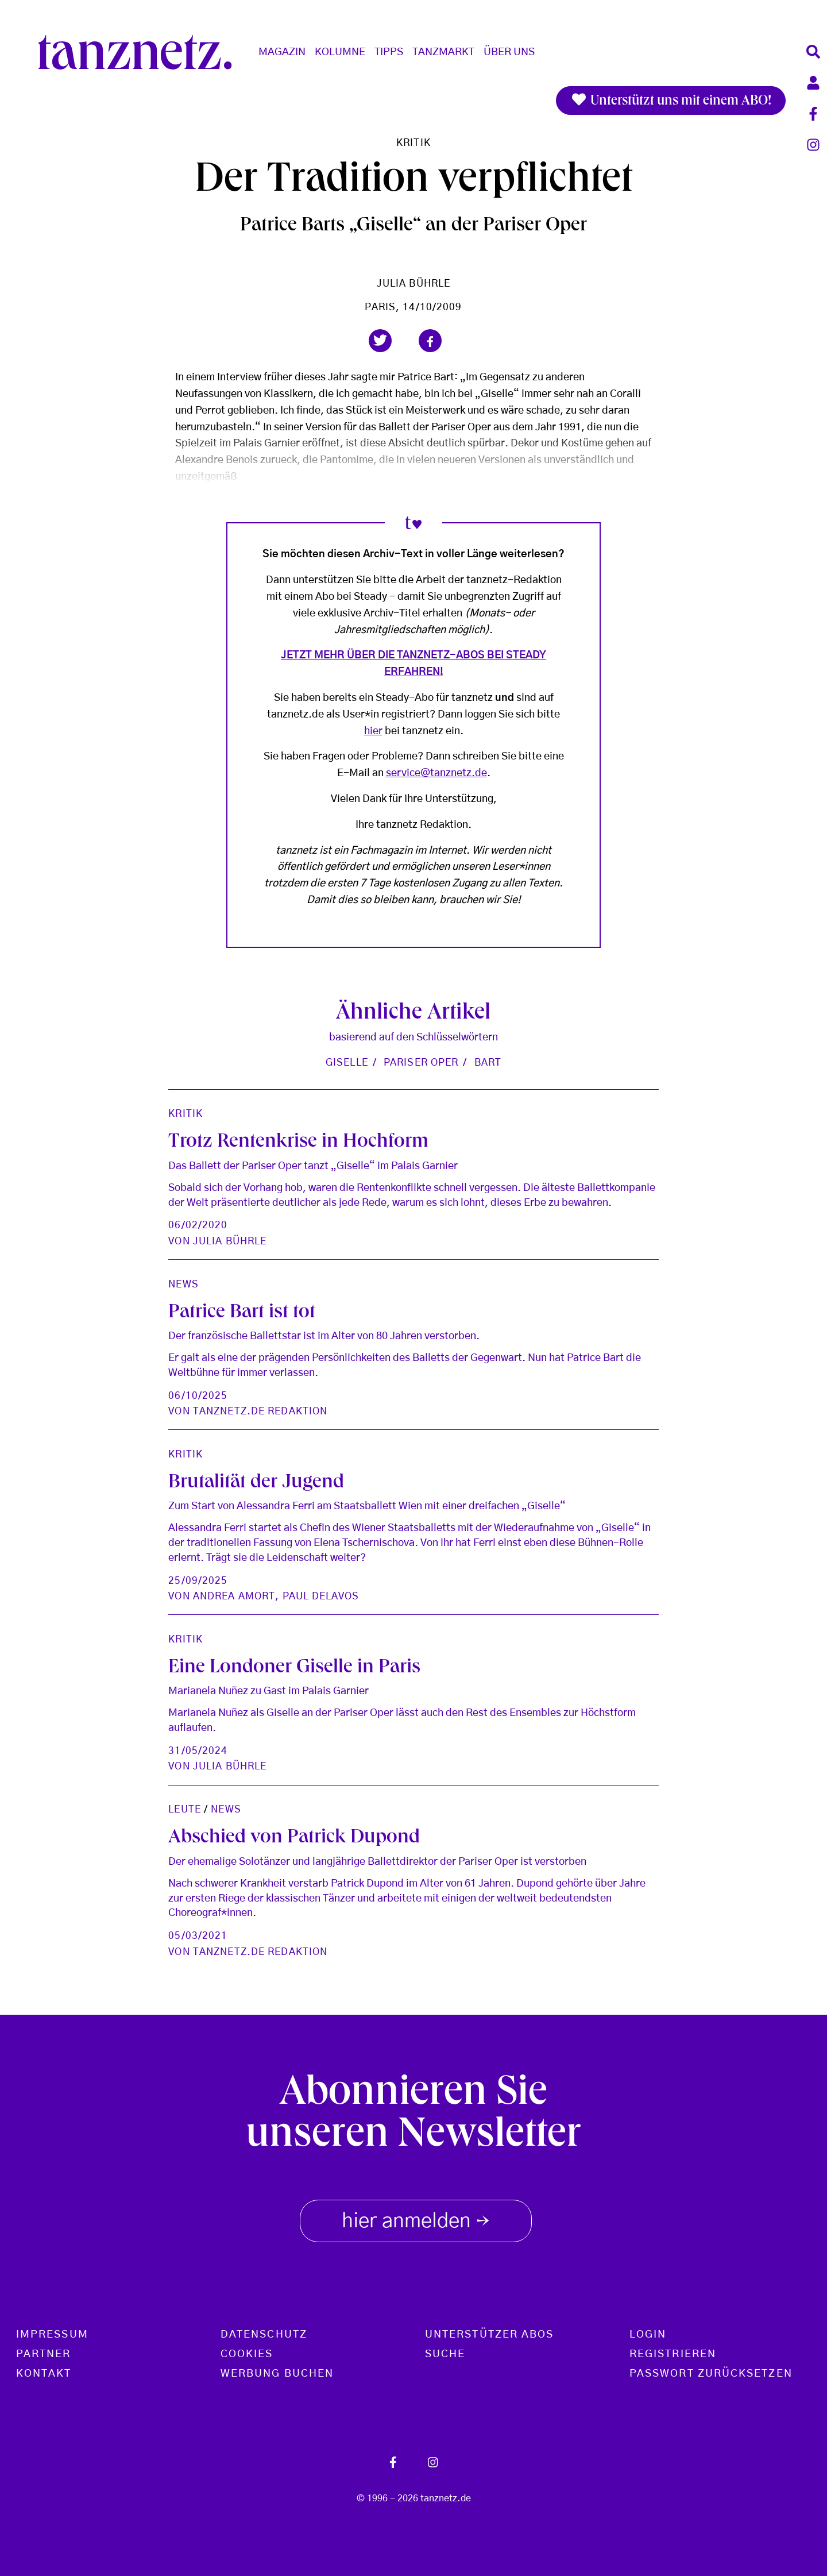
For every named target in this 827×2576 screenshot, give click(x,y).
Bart (487, 1062)
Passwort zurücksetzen (711, 2374)
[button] (380, 340)
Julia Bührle (413, 283)
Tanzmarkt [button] (443, 52)
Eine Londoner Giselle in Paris (294, 1669)
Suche (445, 2354)
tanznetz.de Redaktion (260, 1411)
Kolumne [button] (340, 52)
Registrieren (672, 2354)
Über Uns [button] (509, 52)
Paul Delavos (321, 1596)
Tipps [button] (388, 52)
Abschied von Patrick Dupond (294, 1839)
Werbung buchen (277, 2374)
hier (373, 731)
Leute (184, 1809)
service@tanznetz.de (436, 773)
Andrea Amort (234, 1596)
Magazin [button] (282, 52)
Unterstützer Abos (489, 2335)
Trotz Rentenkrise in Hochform (298, 1143)
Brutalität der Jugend (256, 1484)
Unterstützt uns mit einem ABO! (670, 100)
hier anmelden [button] (416, 2219)
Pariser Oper (421, 1062)
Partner (43, 2354)
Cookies (247, 2354)
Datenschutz (264, 2335)
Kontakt (44, 2374)
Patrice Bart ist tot (241, 1314)
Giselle (347, 1062)
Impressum (52, 2335)
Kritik (413, 143)
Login (647, 2335)
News (183, 1284)
